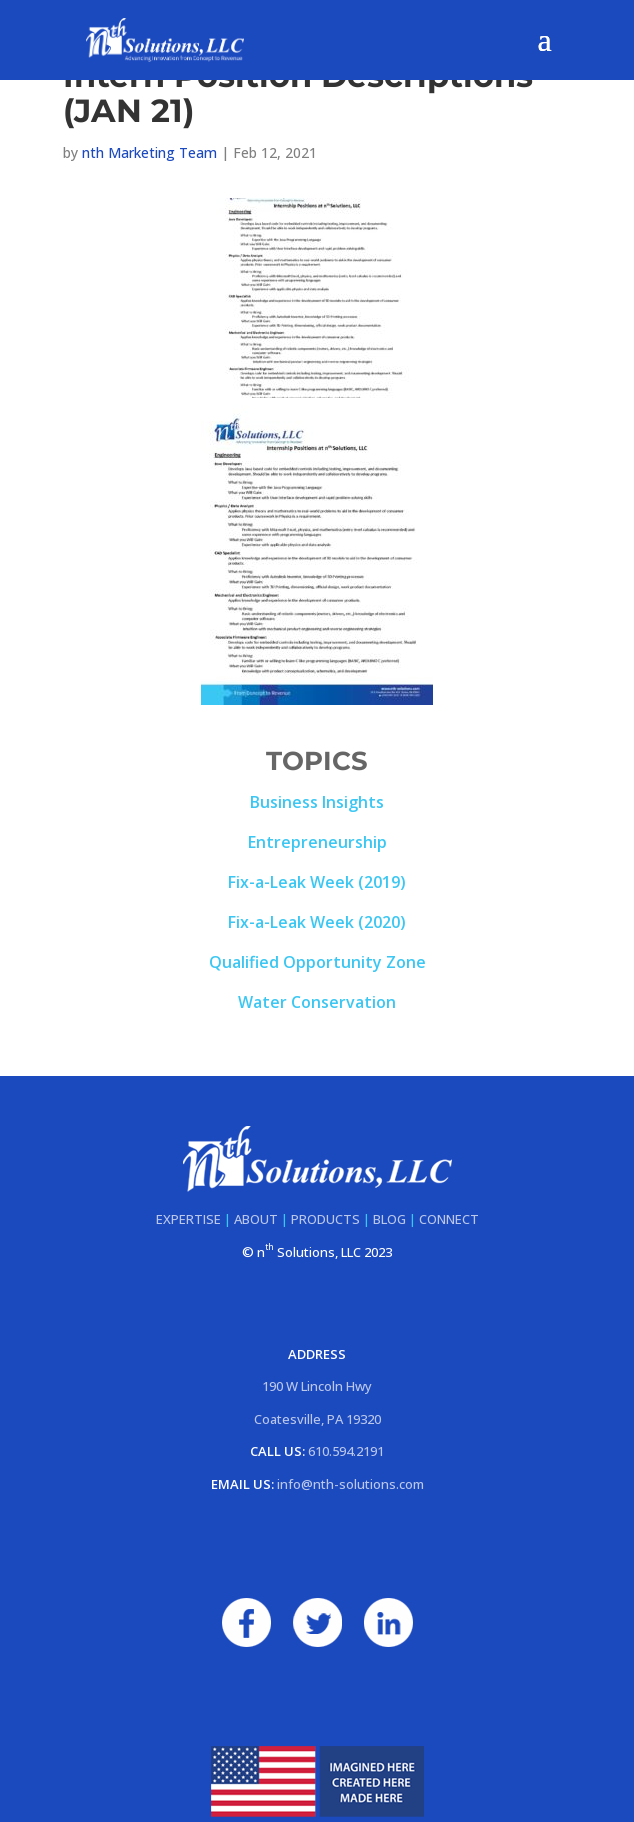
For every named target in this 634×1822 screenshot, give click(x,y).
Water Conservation (317, 1002)
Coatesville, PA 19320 (317, 1419)
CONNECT (449, 1219)
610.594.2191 (346, 1451)
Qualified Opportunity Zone (317, 962)
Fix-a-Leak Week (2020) (317, 922)
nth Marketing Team (149, 152)
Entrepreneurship (317, 842)
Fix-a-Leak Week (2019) (317, 882)
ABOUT (256, 1219)
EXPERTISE (188, 1219)
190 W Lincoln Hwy (317, 1386)
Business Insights (317, 802)
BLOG (389, 1219)
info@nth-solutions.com (350, 1484)
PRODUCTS (325, 1219)
